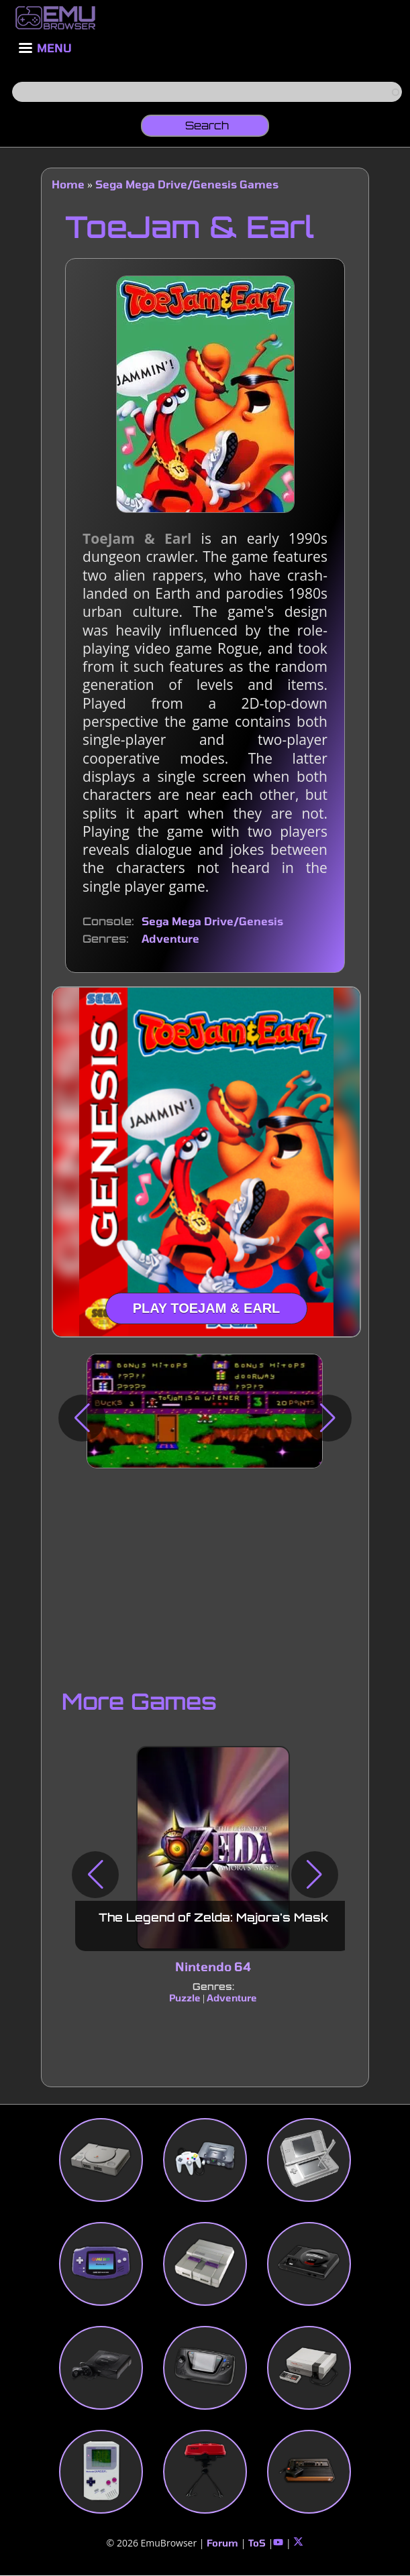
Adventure (170, 938)
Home (68, 184)
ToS (257, 2543)
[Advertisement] (205, 1576)
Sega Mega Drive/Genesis (212, 921)
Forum (222, 2543)
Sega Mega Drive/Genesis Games (186, 184)
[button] (81, 1418)
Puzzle (185, 1997)
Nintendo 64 (213, 1967)
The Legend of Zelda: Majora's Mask (213, 1918)
